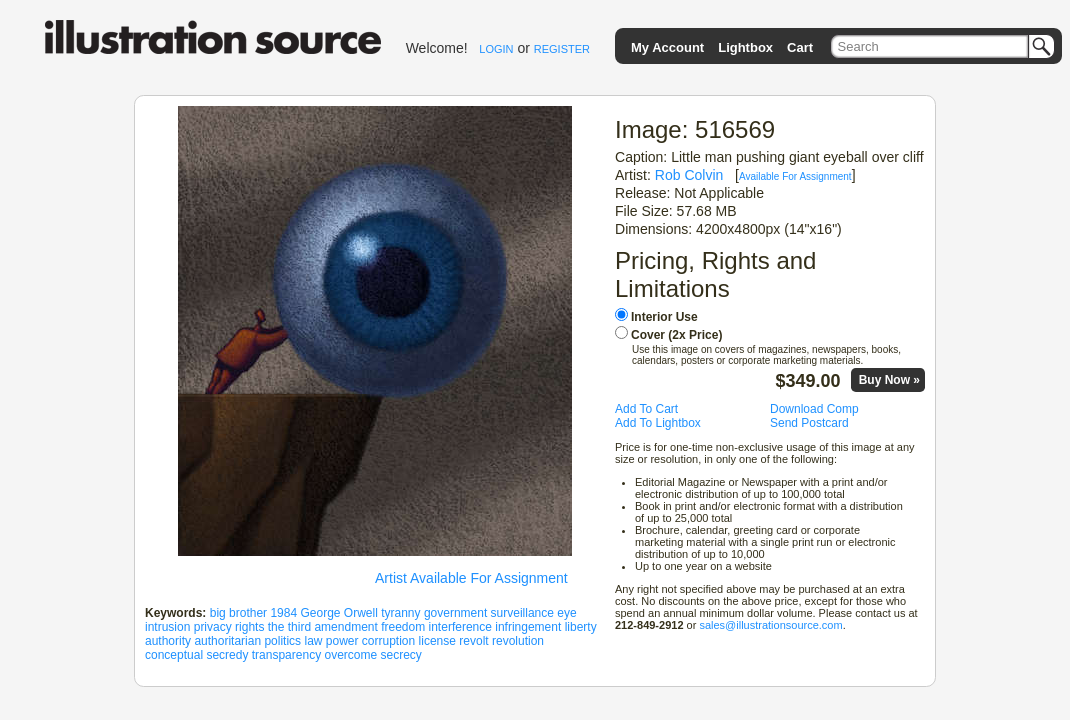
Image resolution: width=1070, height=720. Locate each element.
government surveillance (489, 613)
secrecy (401, 655)
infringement (528, 627)
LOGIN (496, 49)
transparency (286, 655)
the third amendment (323, 627)
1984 (283, 613)
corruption (388, 641)
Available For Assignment (795, 176)
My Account (667, 47)
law (313, 641)
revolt (473, 641)
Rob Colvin (689, 175)
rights (249, 627)
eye (566, 613)
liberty (581, 627)
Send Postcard (809, 423)
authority (168, 641)
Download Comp (814, 409)
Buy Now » (889, 380)
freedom (403, 627)
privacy (213, 627)
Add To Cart (646, 409)
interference (460, 627)
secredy (227, 655)
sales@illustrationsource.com (770, 625)
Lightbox (745, 47)
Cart (800, 47)
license (437, 641)
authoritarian (227, 641)
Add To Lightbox (658, 423)
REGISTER (562, 49)
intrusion (167, 627)
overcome (350, 655)
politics (282, 641)
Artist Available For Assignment (471, 578)
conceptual (174, 655)
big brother (238, 613)
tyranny (400, 613)
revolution (518, 641)
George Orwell (338, 613)
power (342, 641)
